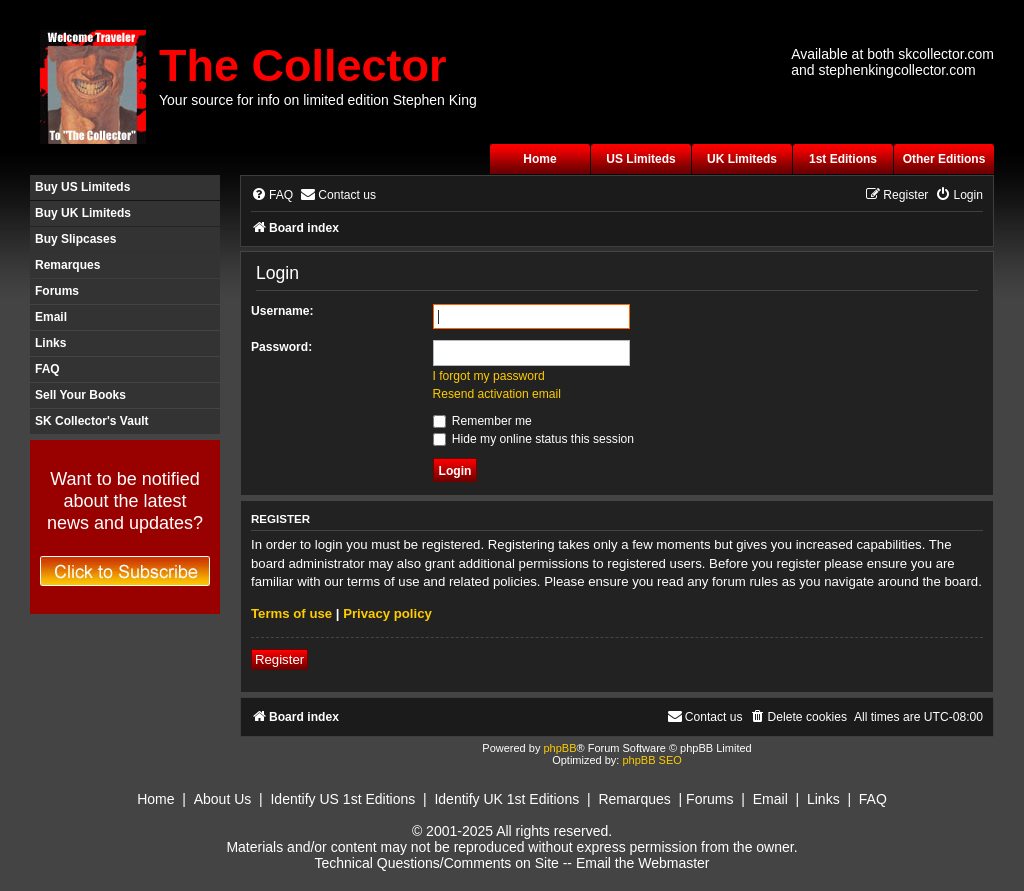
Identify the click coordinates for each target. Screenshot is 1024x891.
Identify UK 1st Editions (506, 799)
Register (279, 659)
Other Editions (944, 159)
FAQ (47, 369)
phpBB (559, 748)
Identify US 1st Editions (342, 799)
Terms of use (291, 613)
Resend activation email (497, 394)
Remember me (482, 421)
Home (539, 159)
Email (51, 317)
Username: (282, 311)
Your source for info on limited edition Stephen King (318, 100)
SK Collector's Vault (92, 421)
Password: (281, 347)
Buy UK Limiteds (83, 213)
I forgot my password (489, 376)
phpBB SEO (651, 760)
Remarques (67, 265)
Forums (57, 291)
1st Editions (843, 159)
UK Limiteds (742, 159)
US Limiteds (640, 159)
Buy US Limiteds (82, 187)
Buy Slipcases (75, 239)
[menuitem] (272, 195)
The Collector (303, 65)
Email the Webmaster (643, 863)
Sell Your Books (80, 395)
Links (50, 343)
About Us (223, 799)
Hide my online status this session (534, 439)
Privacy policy (387, 613)
